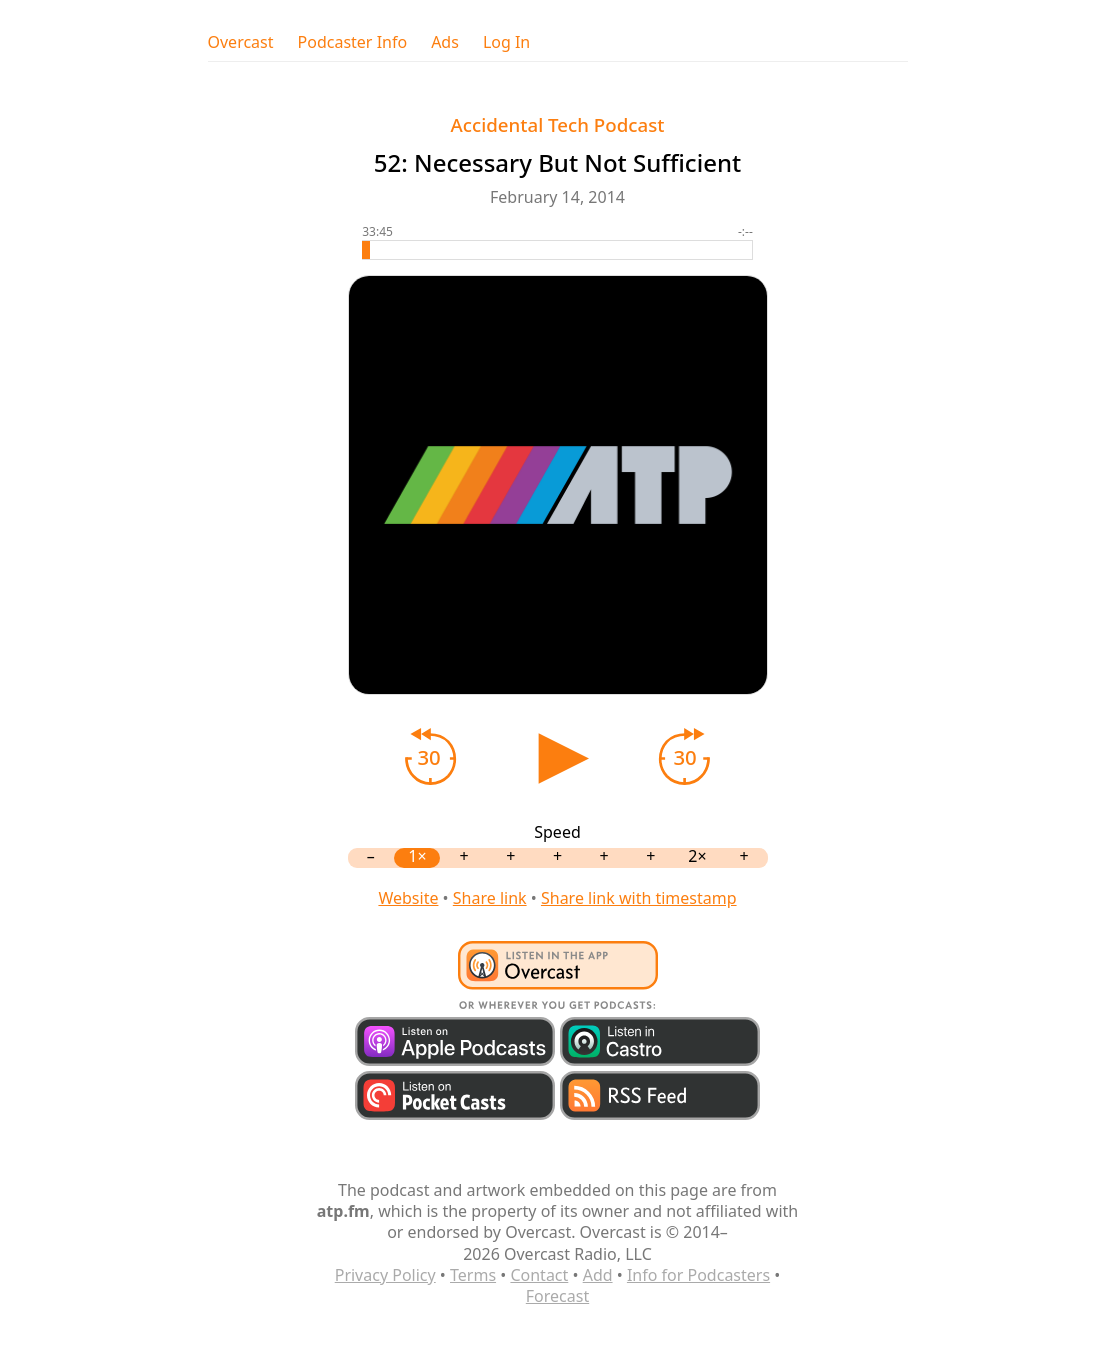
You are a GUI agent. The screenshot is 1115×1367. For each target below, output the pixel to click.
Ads (445, 42)
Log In (506, 42)
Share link (490, 898)
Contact (539, 1275)
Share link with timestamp (639, 898)
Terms (473, 1275)
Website (408, 898)
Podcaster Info (353, 42)
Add (598, 1275)
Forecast (557, 1296)
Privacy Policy (385, 1275)
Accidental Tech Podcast (558, 124)
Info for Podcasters (698, 1275)
